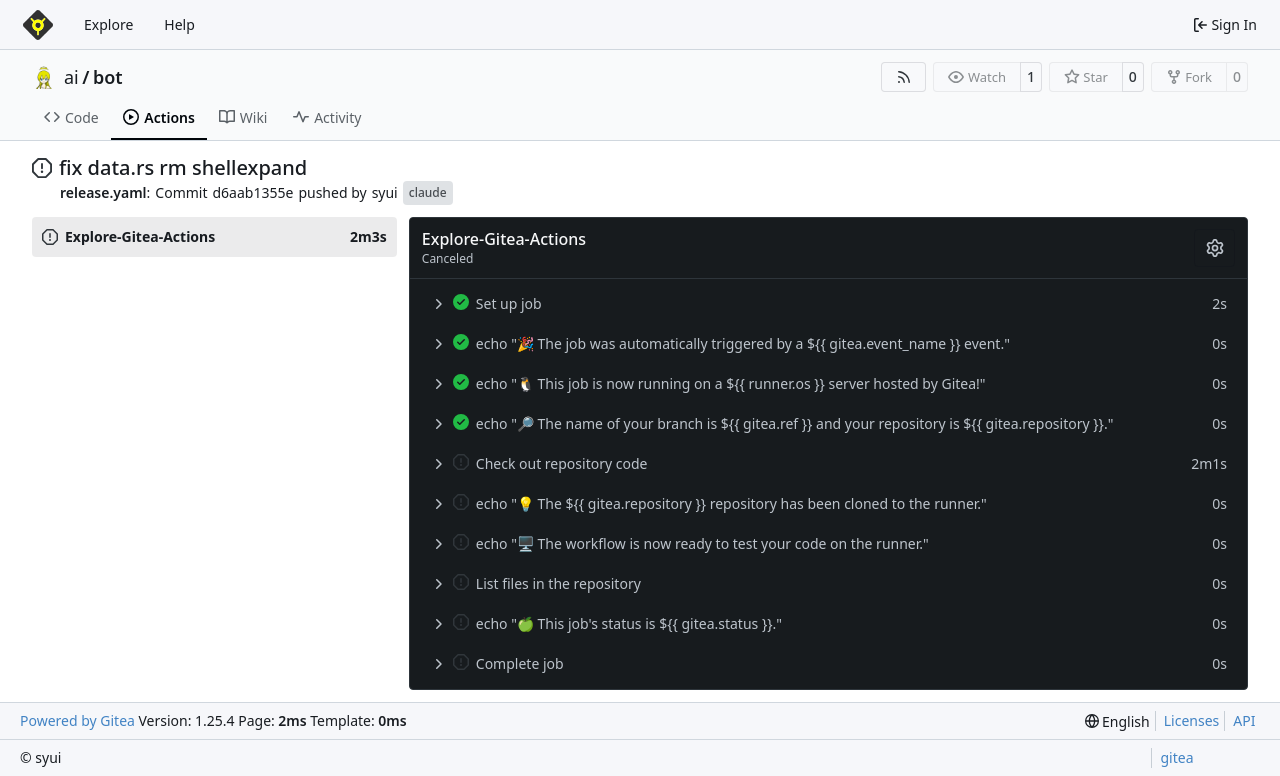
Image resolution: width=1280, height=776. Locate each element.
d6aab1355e (253, 192)
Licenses (1192, 720)
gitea (1176, 757)
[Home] (38, 25)
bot (108, 77)
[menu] (1117, 721)
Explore (108, 24)
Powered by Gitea (77, 720)
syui (385, 192)
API (1244, 720)
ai (71, 77)
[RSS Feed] (904, 77)
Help (179, 24)
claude (428, 192)
